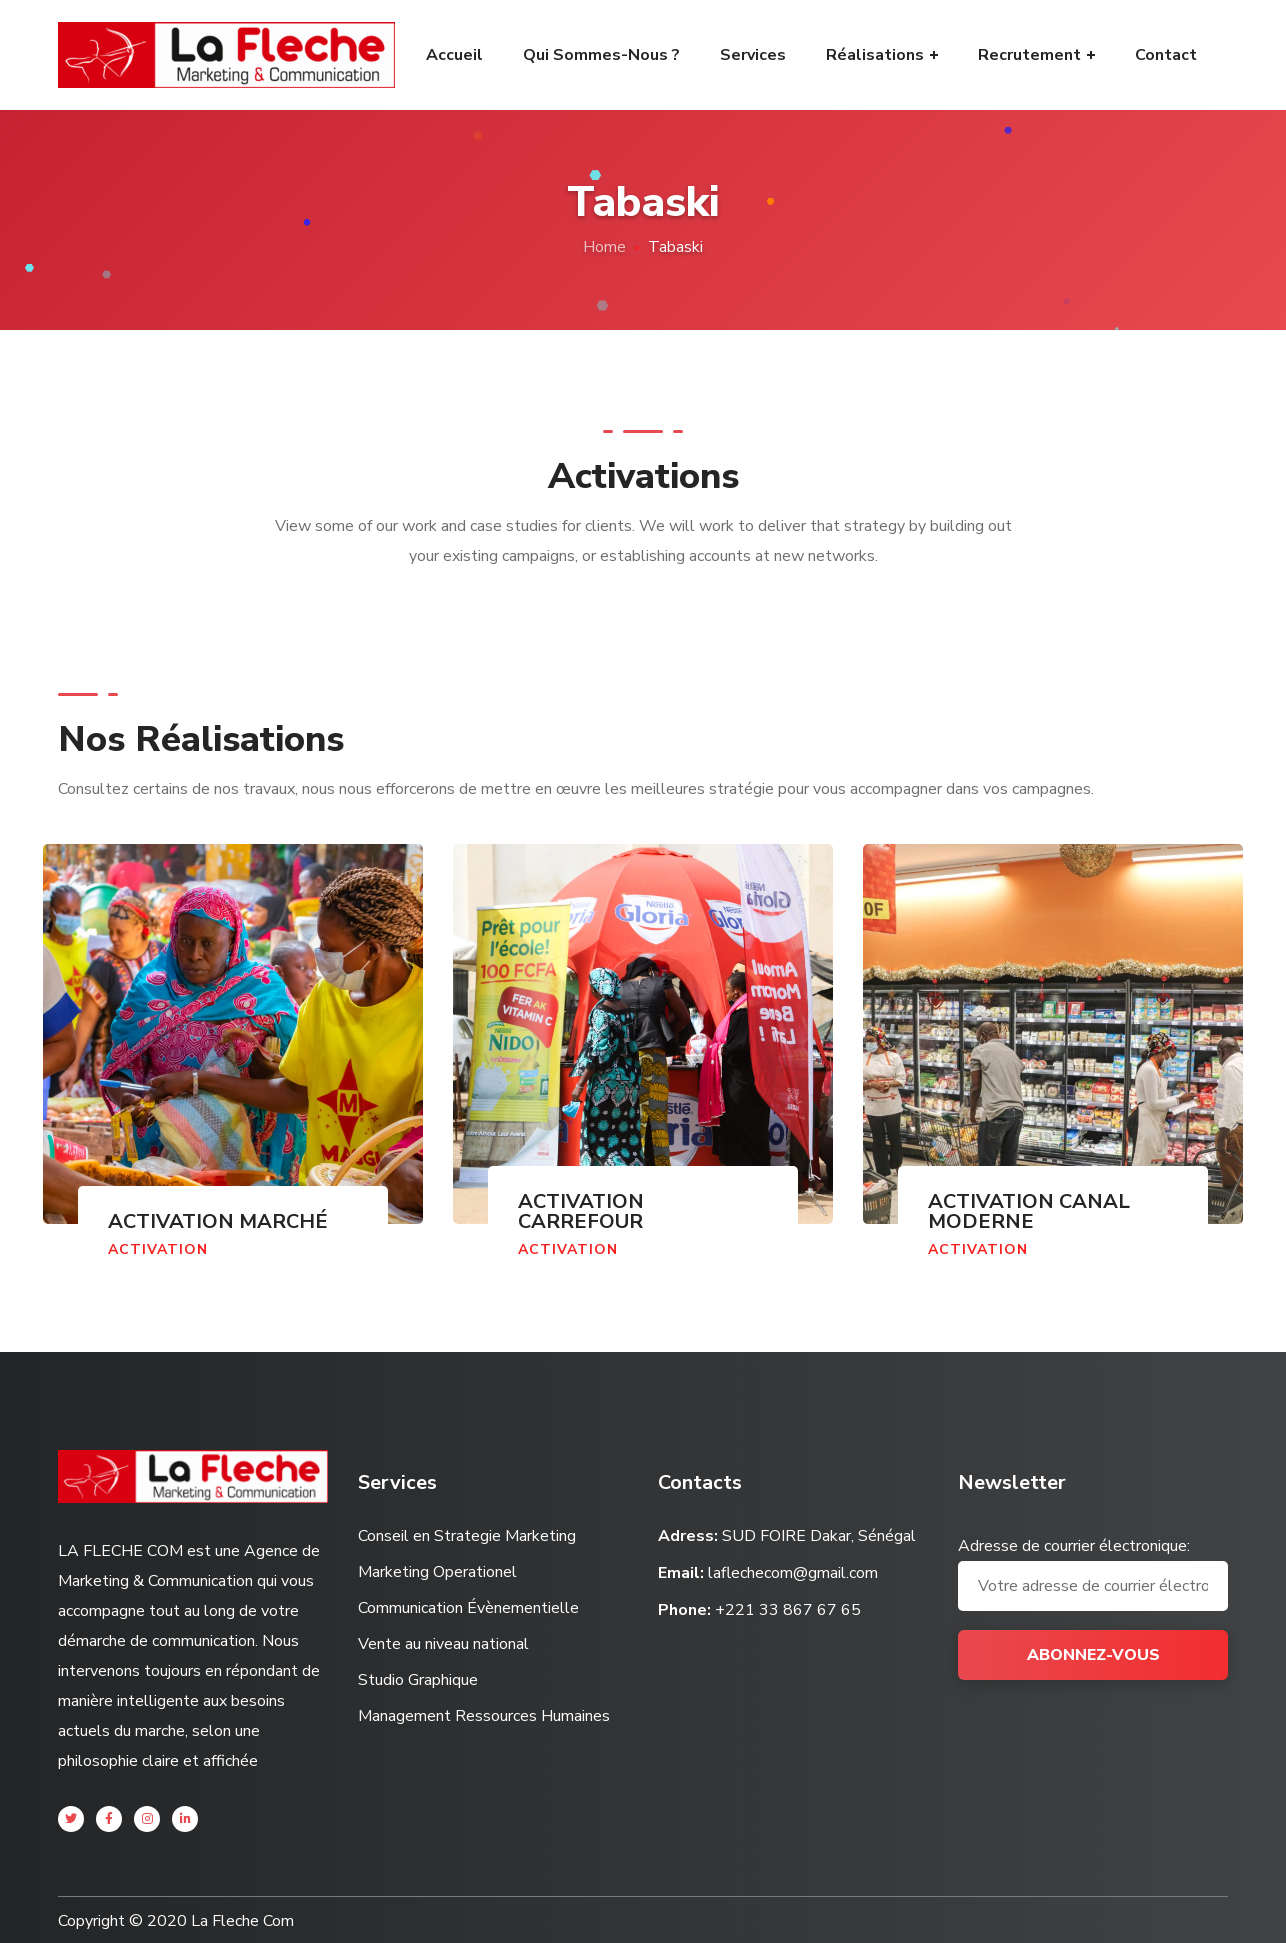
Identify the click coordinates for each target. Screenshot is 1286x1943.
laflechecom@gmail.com (793, 1573)
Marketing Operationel (437, 1572)
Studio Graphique (418, 1680)
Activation (158, 1249)
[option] (233, 1071)
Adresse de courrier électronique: (1093, 1573)
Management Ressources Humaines (484, 1716)
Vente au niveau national (443, 1644)
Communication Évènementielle (468, 1608)
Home (604, 247)
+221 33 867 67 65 (788, 1610)
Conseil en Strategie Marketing (467, 1536)
